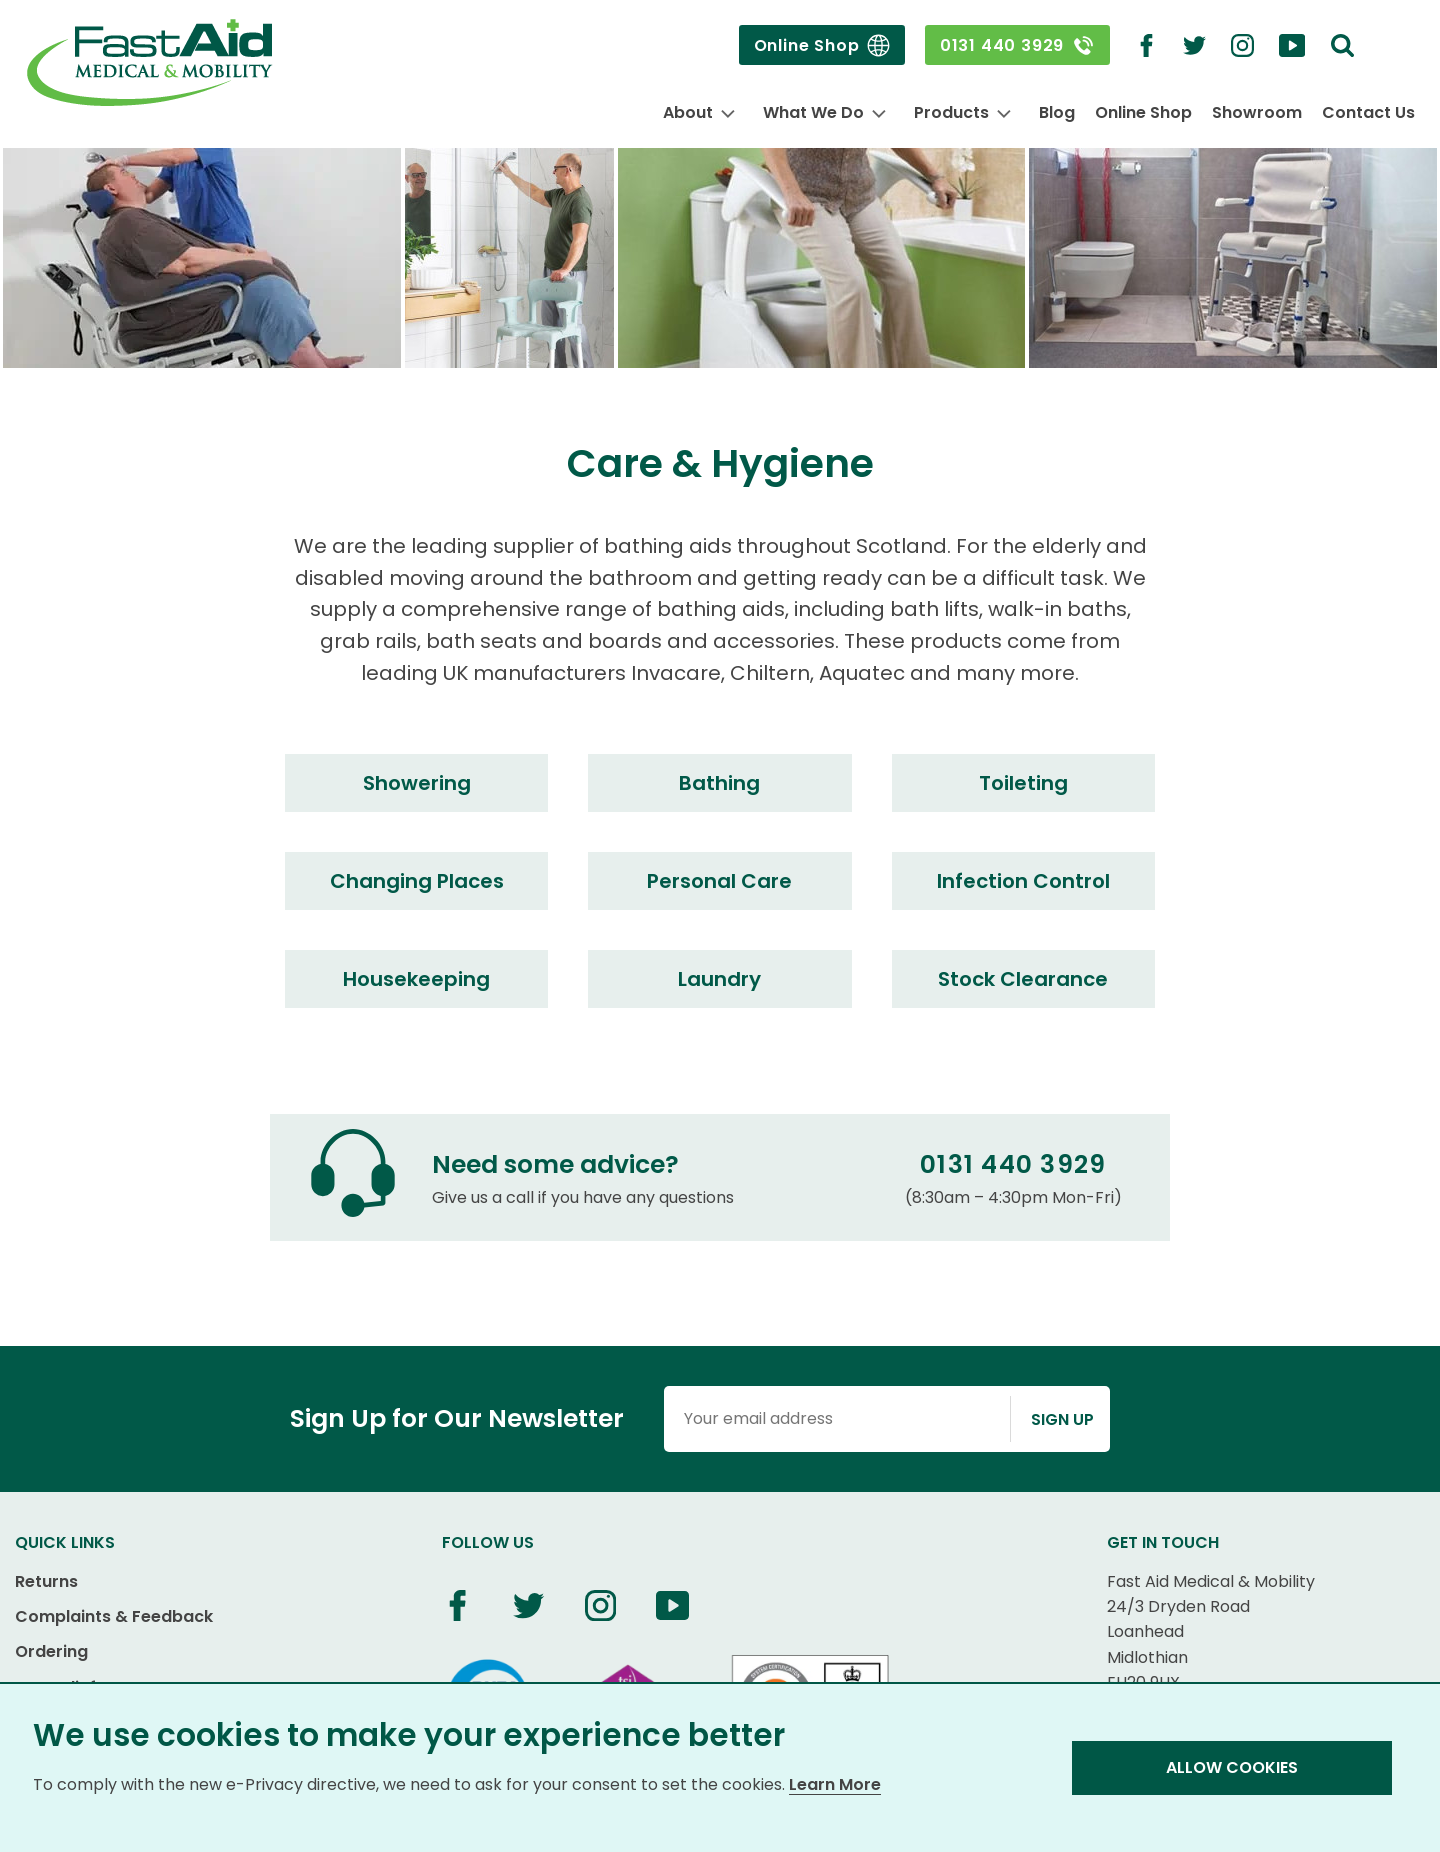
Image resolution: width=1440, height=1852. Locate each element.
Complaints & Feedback (114, 1616)
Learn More (835, 1784)
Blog (1057, 112)
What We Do (813, 112)
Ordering (51, 1651)
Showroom (1257, 112)
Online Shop (822, 45)
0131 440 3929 (1017, 45)
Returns (46, 1581)
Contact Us (1368, 112)
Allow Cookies (1232, 1767)
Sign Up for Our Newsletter (457, 1418)
